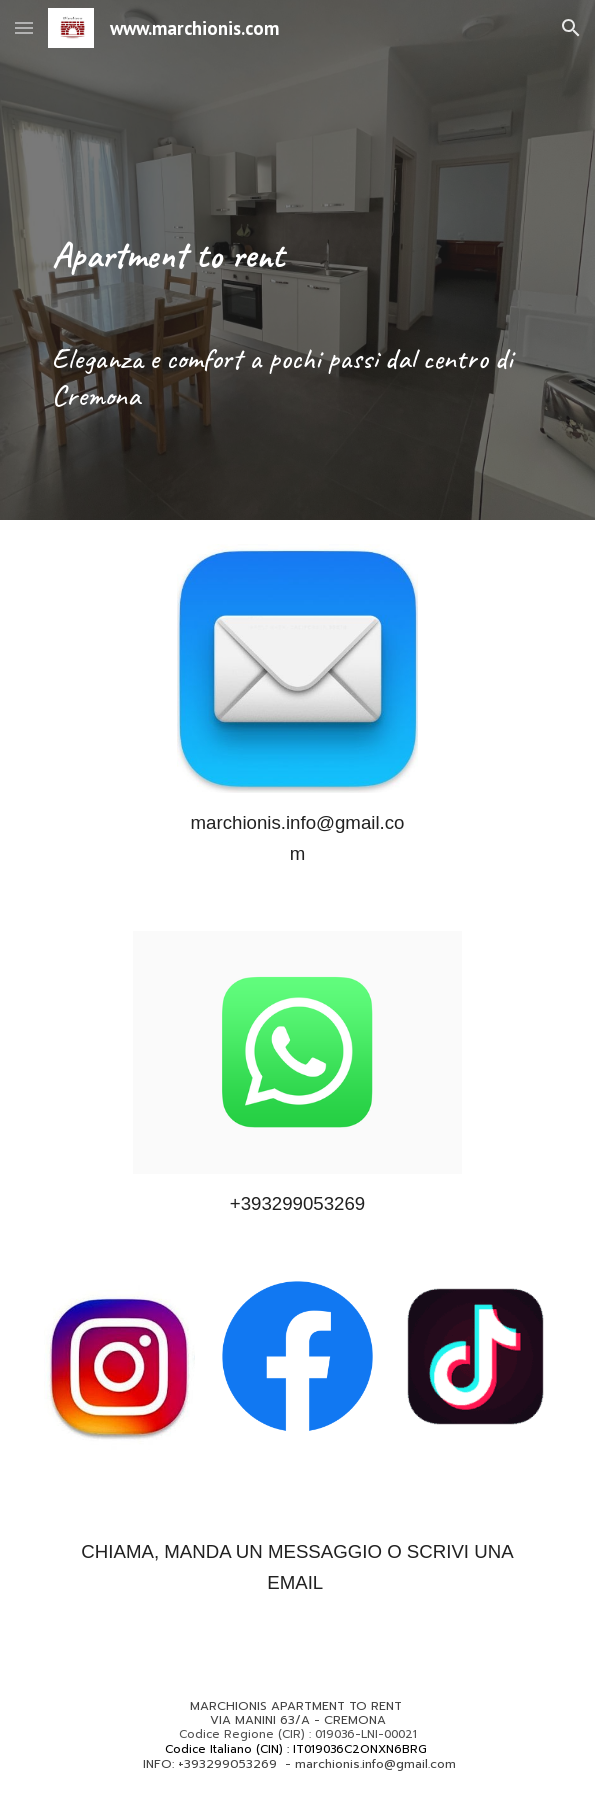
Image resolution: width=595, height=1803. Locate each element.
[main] (297, 195)
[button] (24, 27)
